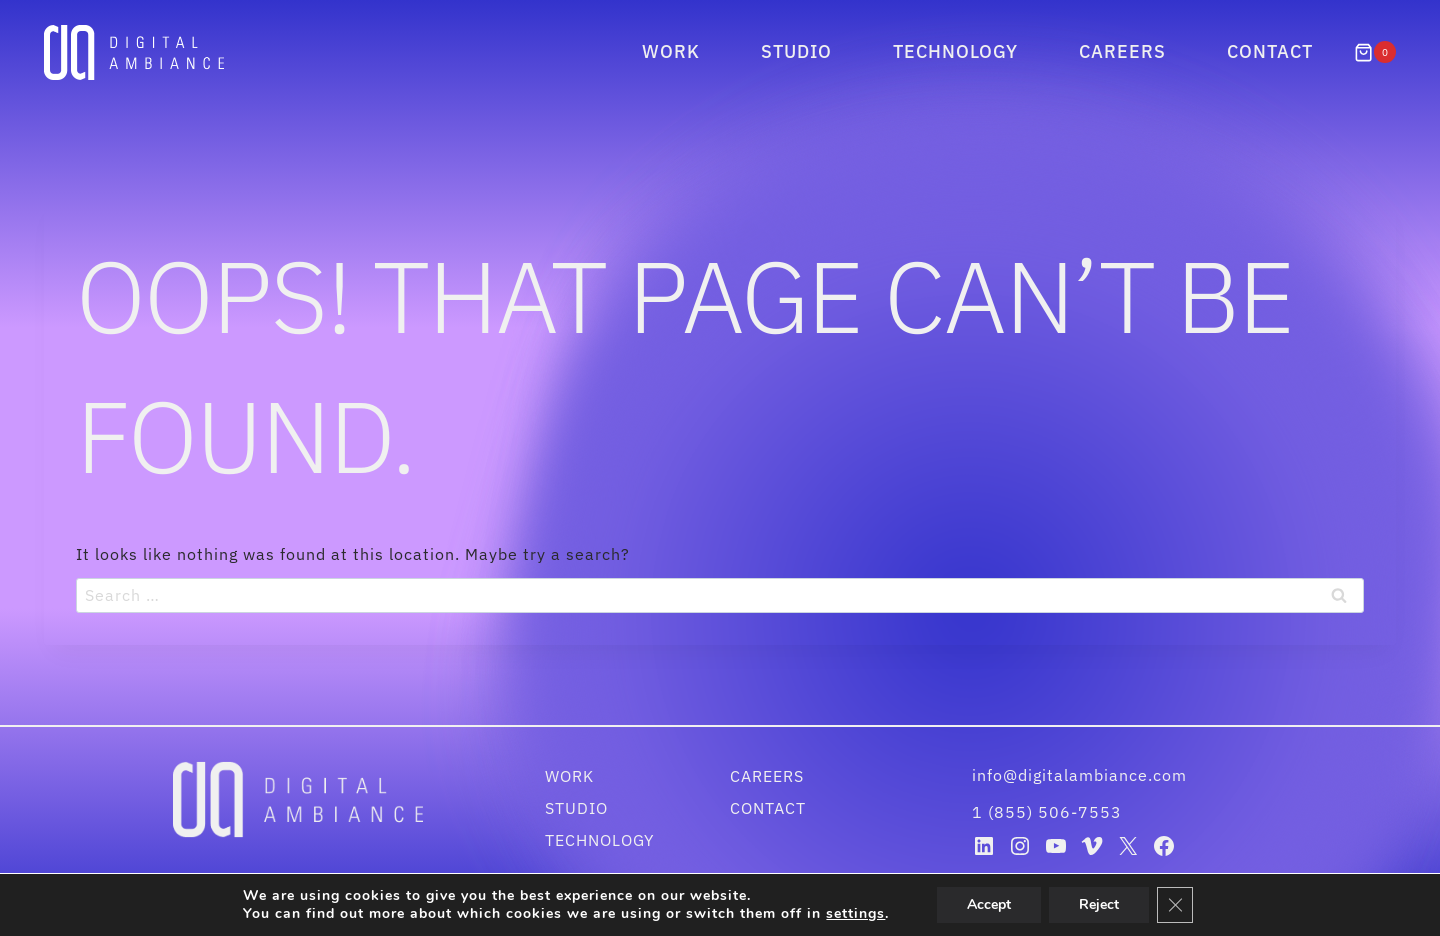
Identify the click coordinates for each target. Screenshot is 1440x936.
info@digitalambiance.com (1082, 775)
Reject (1110, 905)
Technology (955, 51)
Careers (1122, 51)
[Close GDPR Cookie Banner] (1187, 905)
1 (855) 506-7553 (1047, 812)
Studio (796, 51)
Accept (997, 905)
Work (671, 51)
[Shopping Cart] (1375, 52)
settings (861, 914)
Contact (1270, 51)
